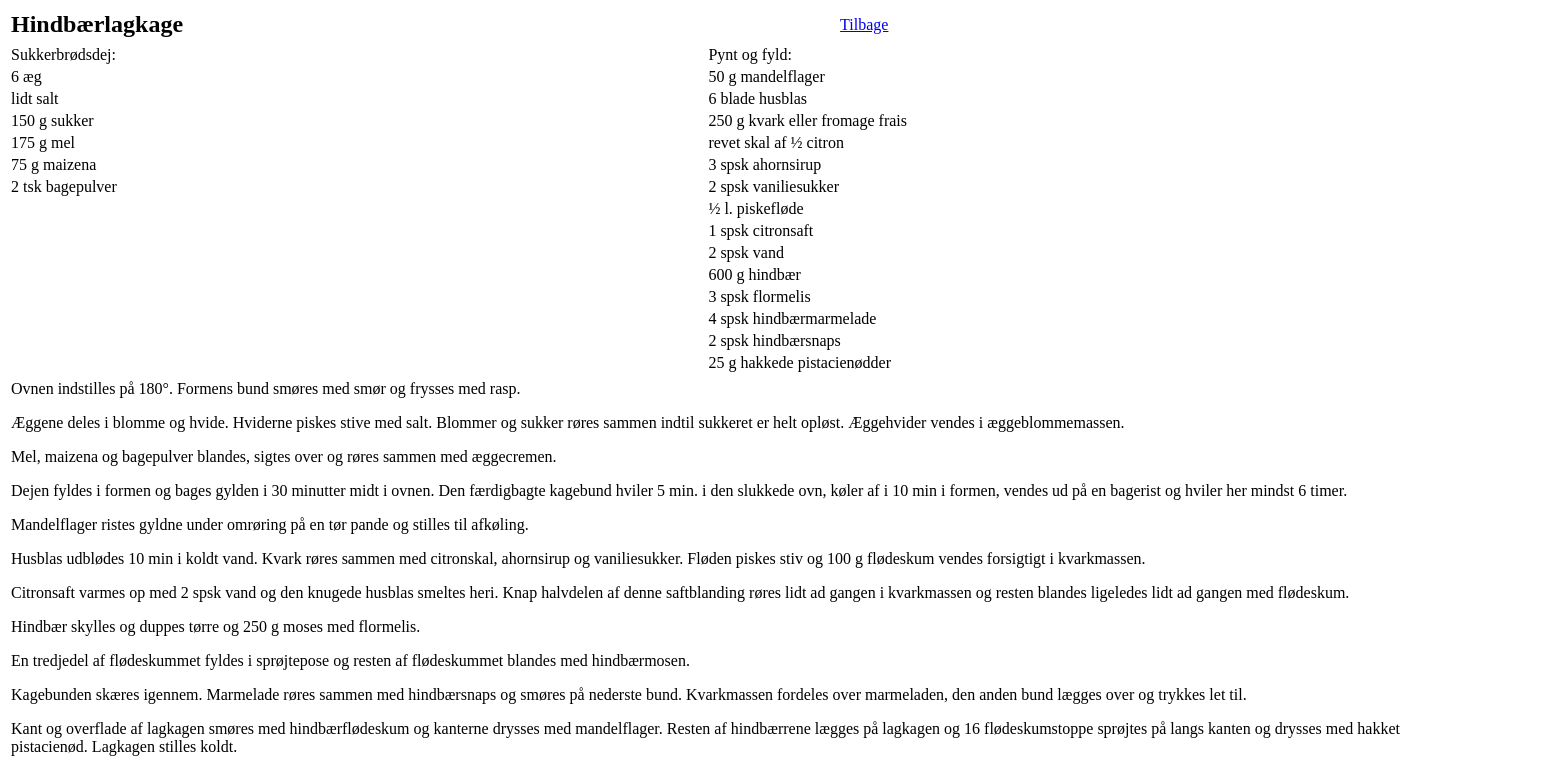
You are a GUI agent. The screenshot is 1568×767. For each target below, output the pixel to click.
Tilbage (864, 24)
